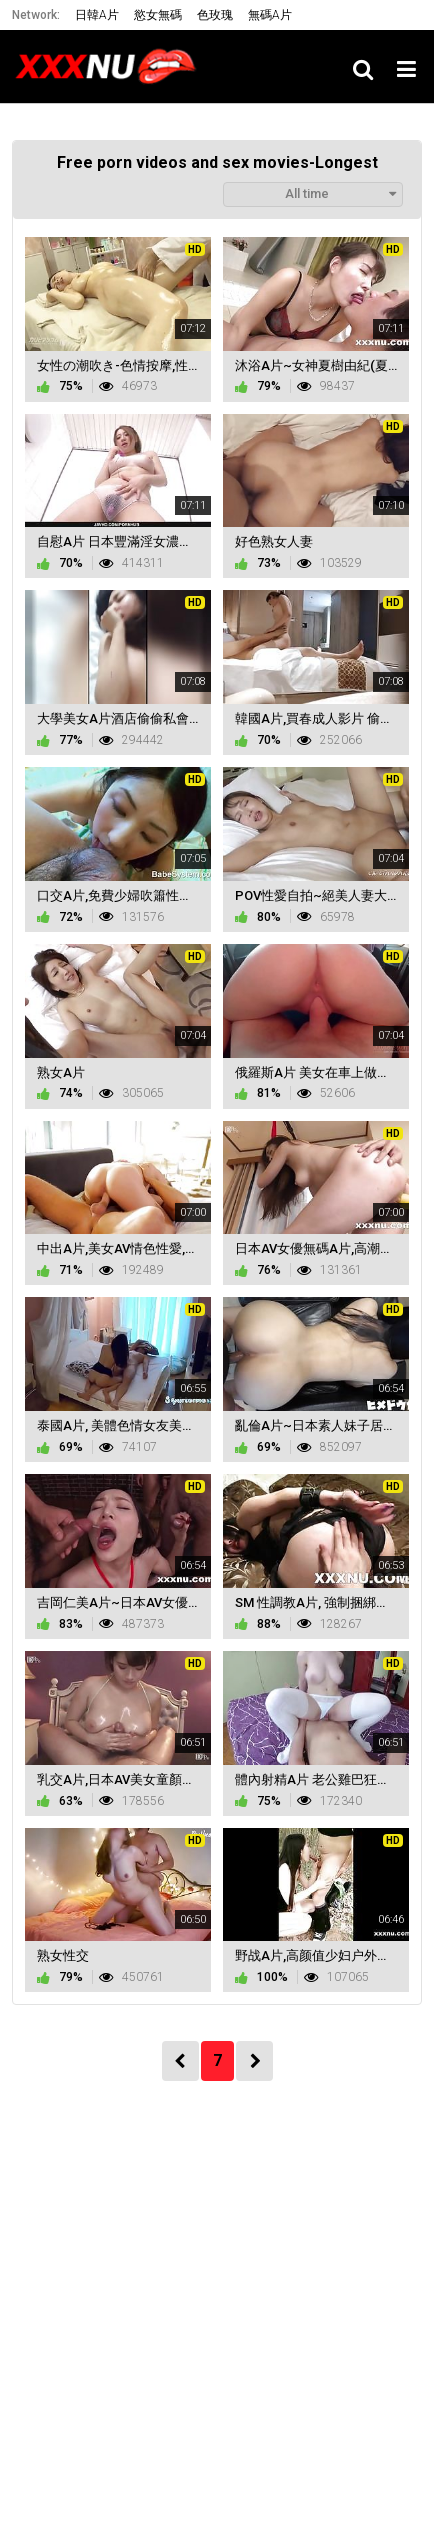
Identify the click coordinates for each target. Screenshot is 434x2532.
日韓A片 (97, 15)
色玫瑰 (215, 15)
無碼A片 (270, 15)
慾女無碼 (158, 15)
